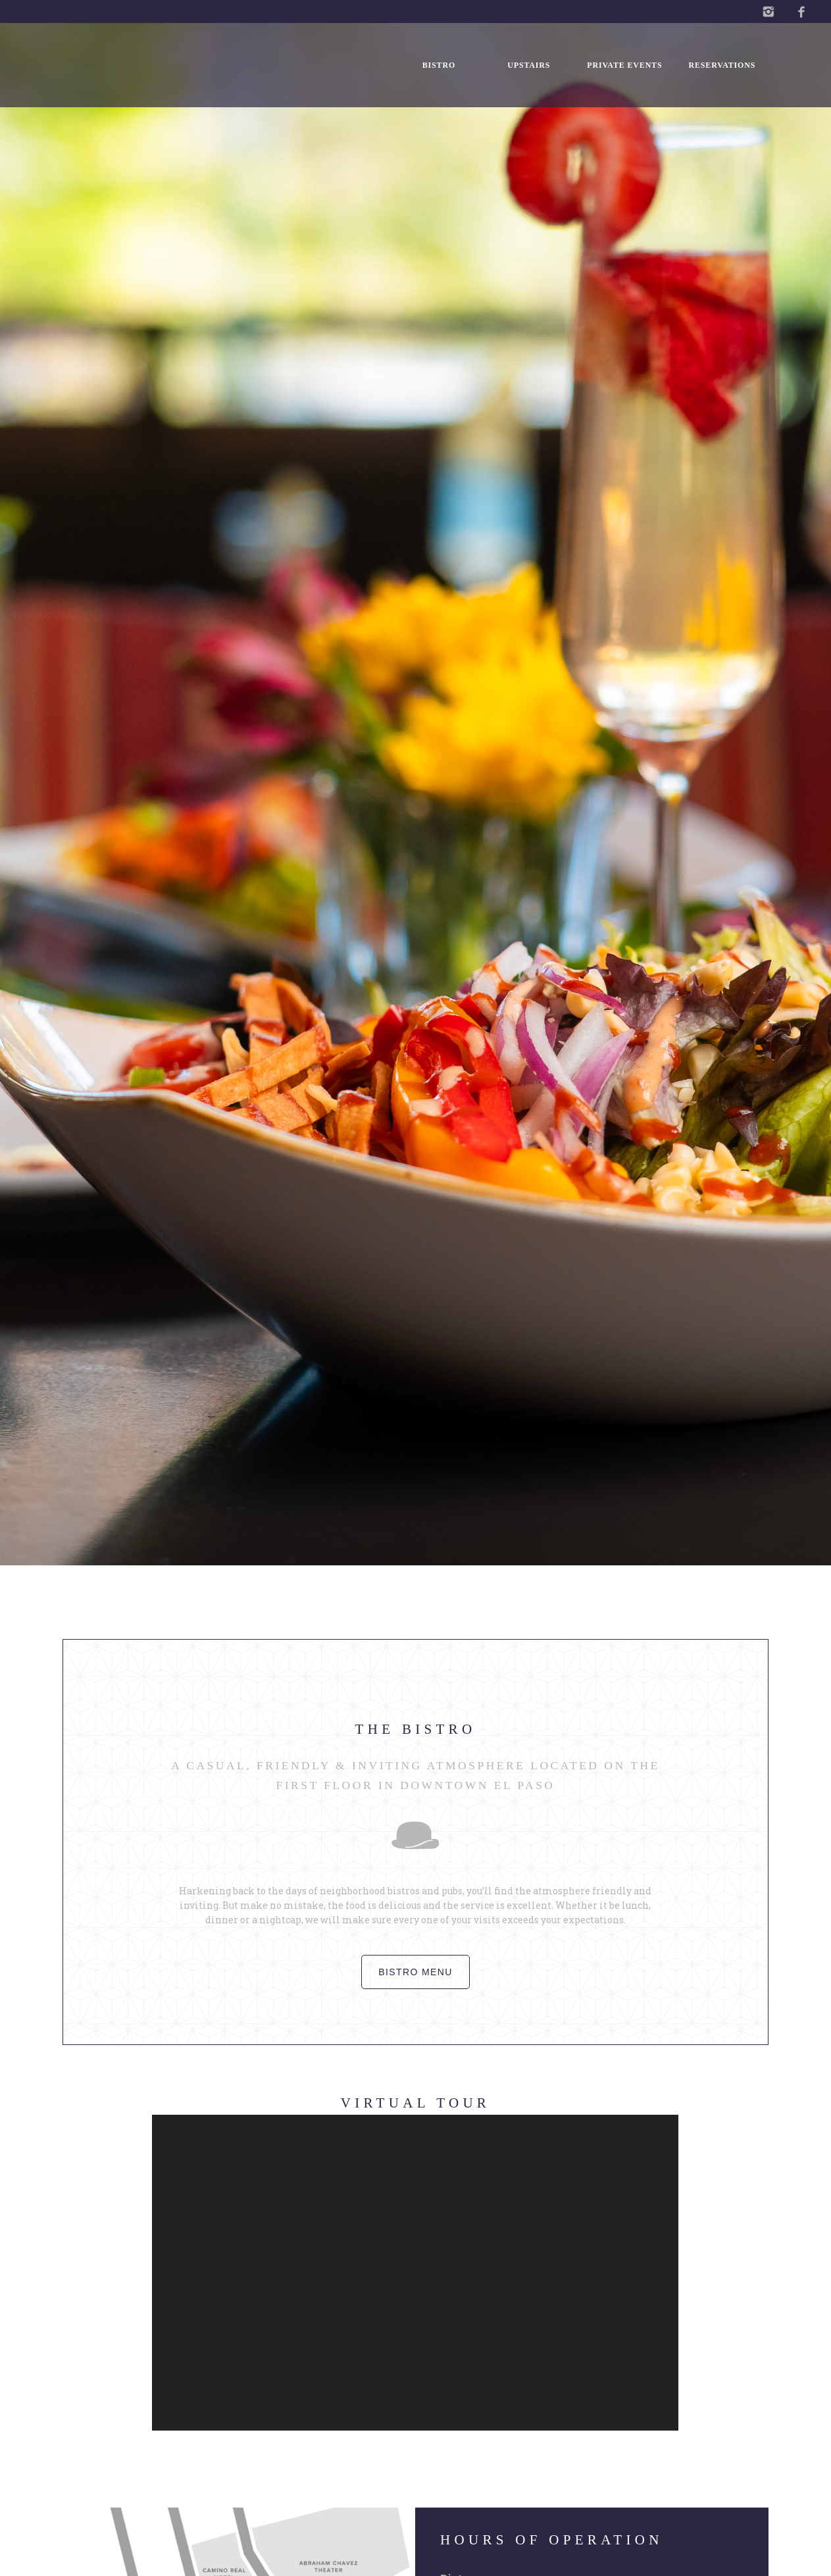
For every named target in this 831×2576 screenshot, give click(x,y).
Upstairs (528, 65)
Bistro (438, 65)
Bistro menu (415, 1972)
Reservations (721, 65)
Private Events (624, 65)
